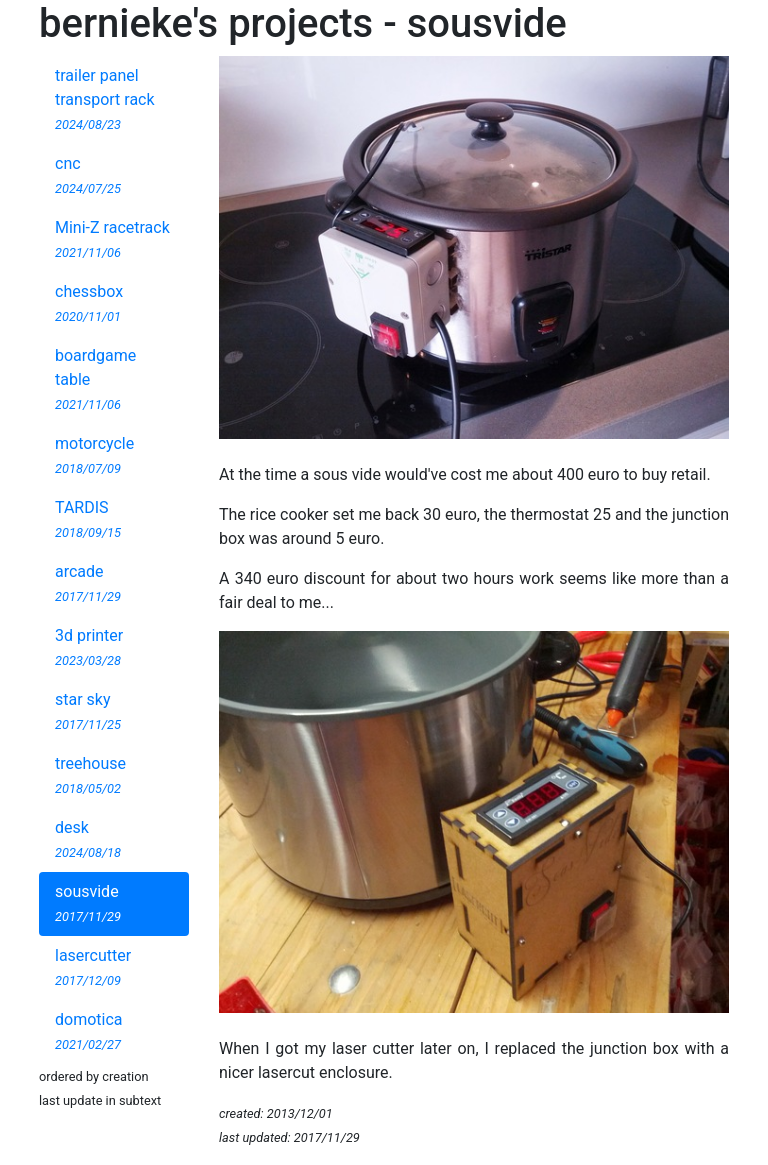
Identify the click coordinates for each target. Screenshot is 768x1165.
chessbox (89, 303)
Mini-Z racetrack (112, 239)
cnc (88, 175)
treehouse (90, 775)
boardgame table (95, 379)
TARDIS (88, 519)
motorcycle (94, 455)
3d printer (89, 647)
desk (88, 839)
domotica (89, 1031)
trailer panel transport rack (105, 99)
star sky (88, 711)
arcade (88, 583)
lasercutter (93, 967)
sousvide (88, 903)
